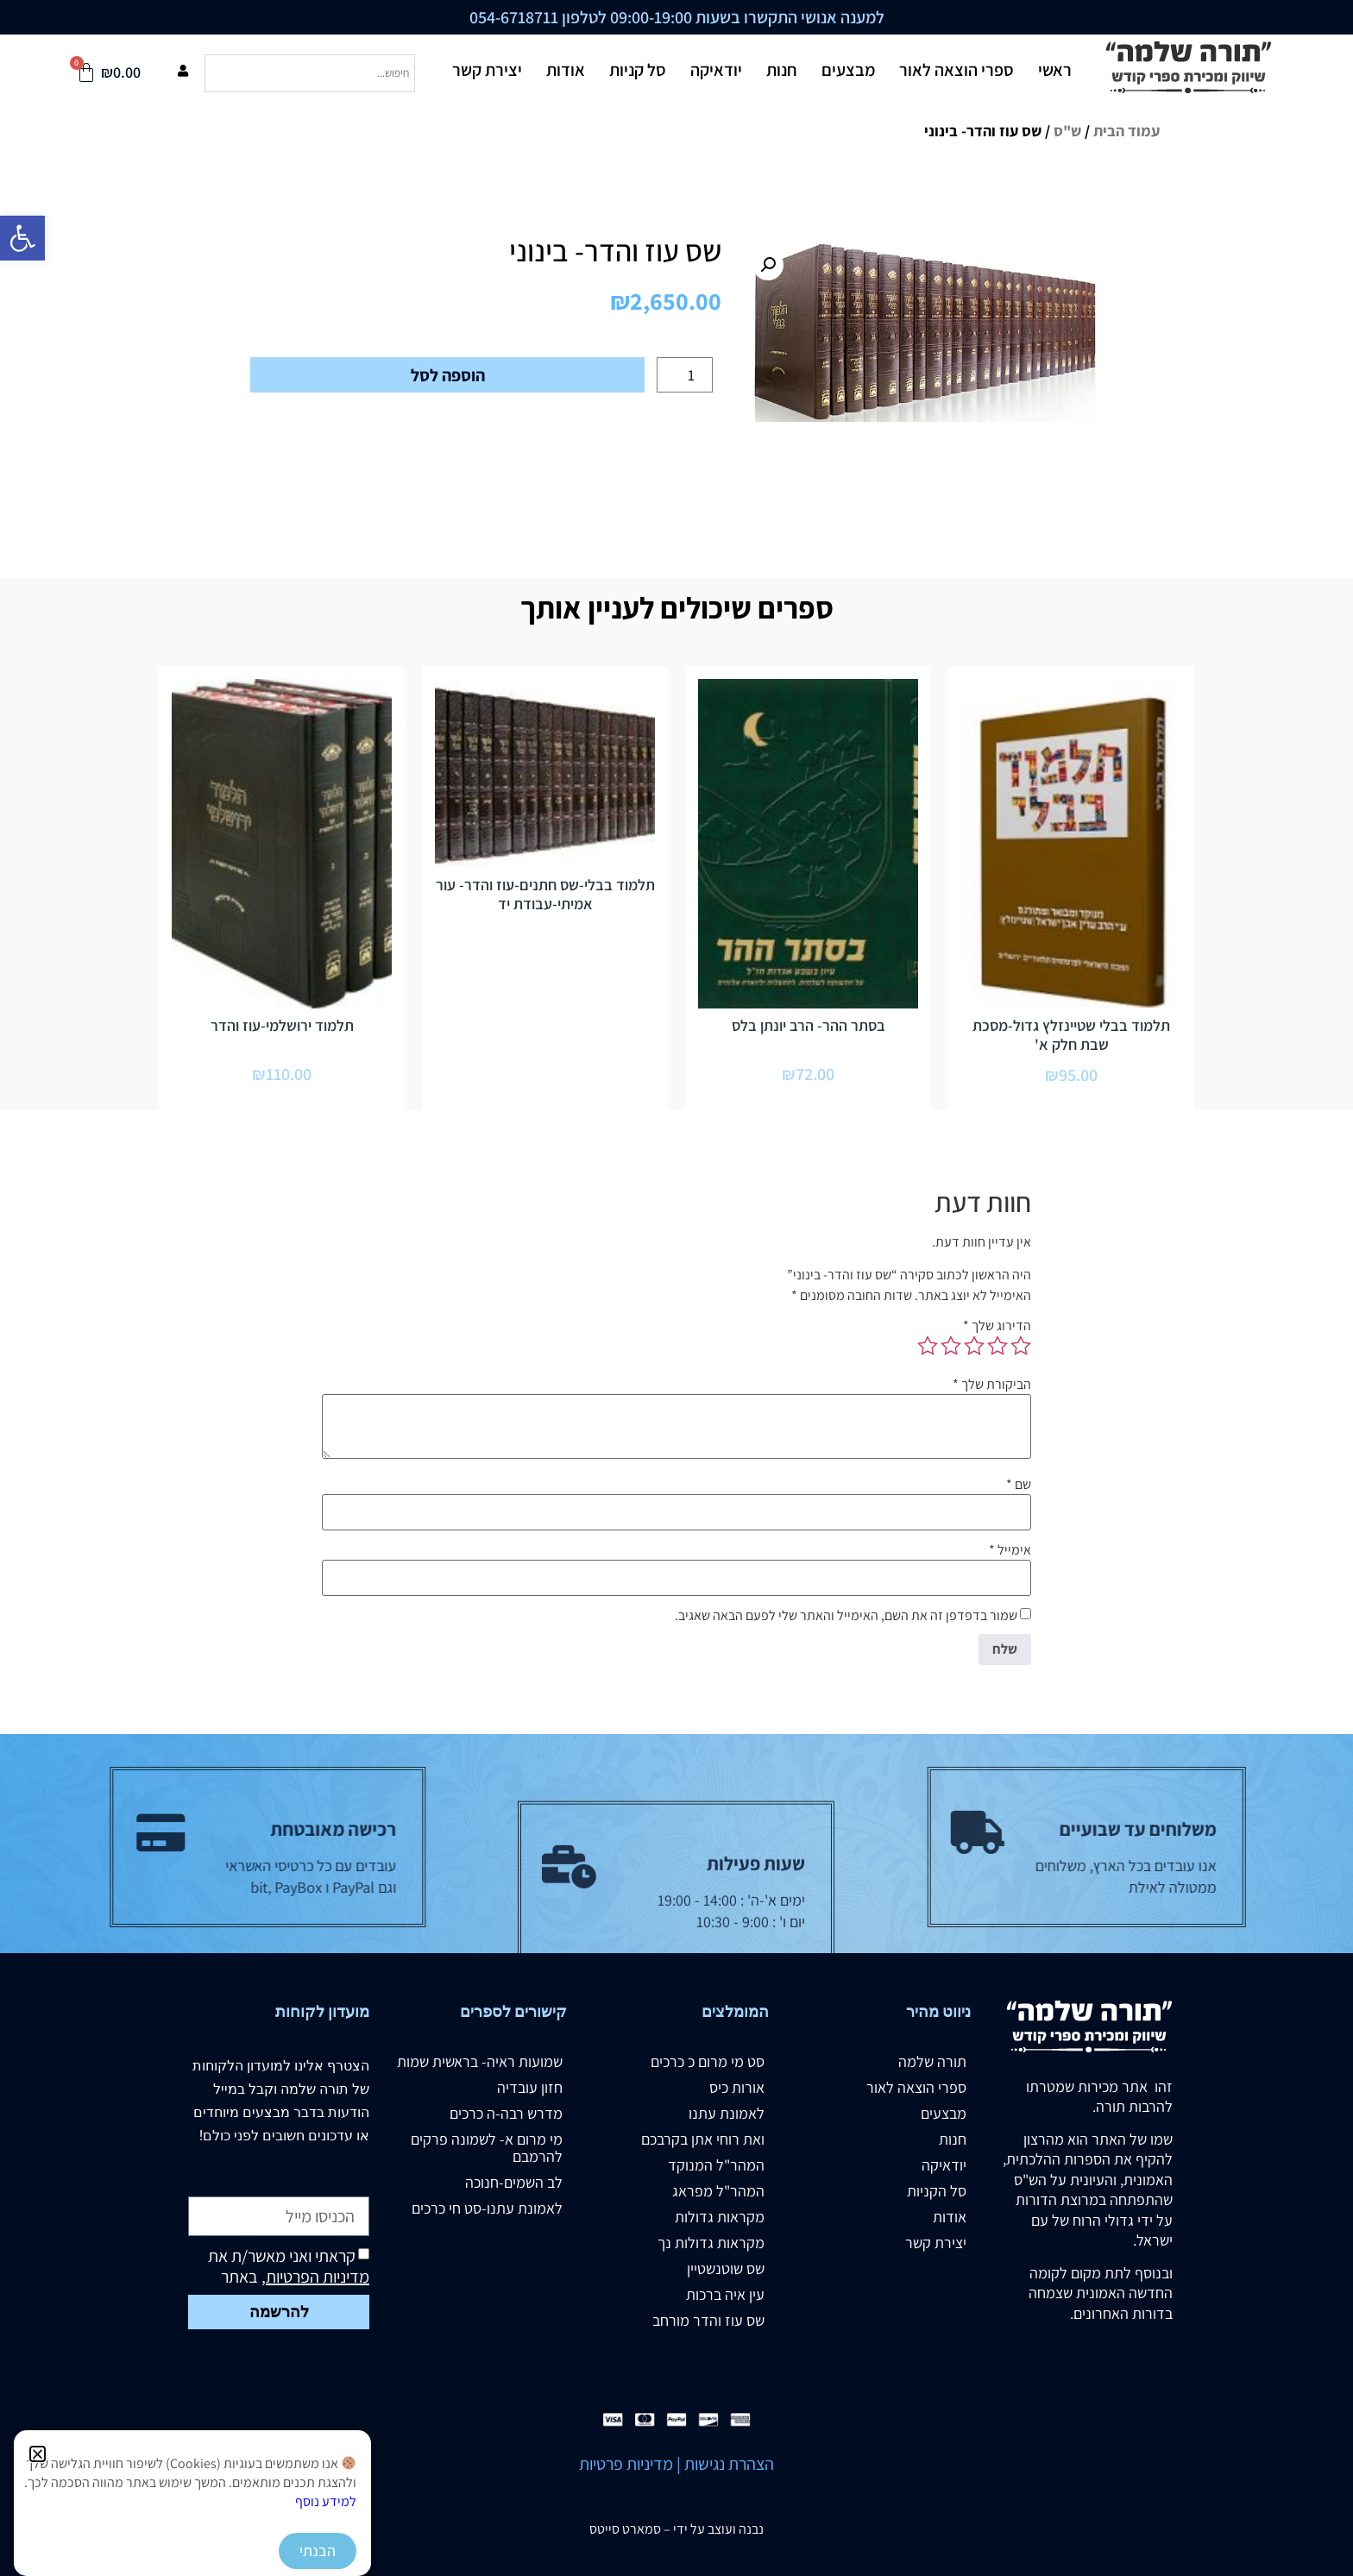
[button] (37, 2453)
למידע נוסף (325, 2501)
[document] (676, 1288)
